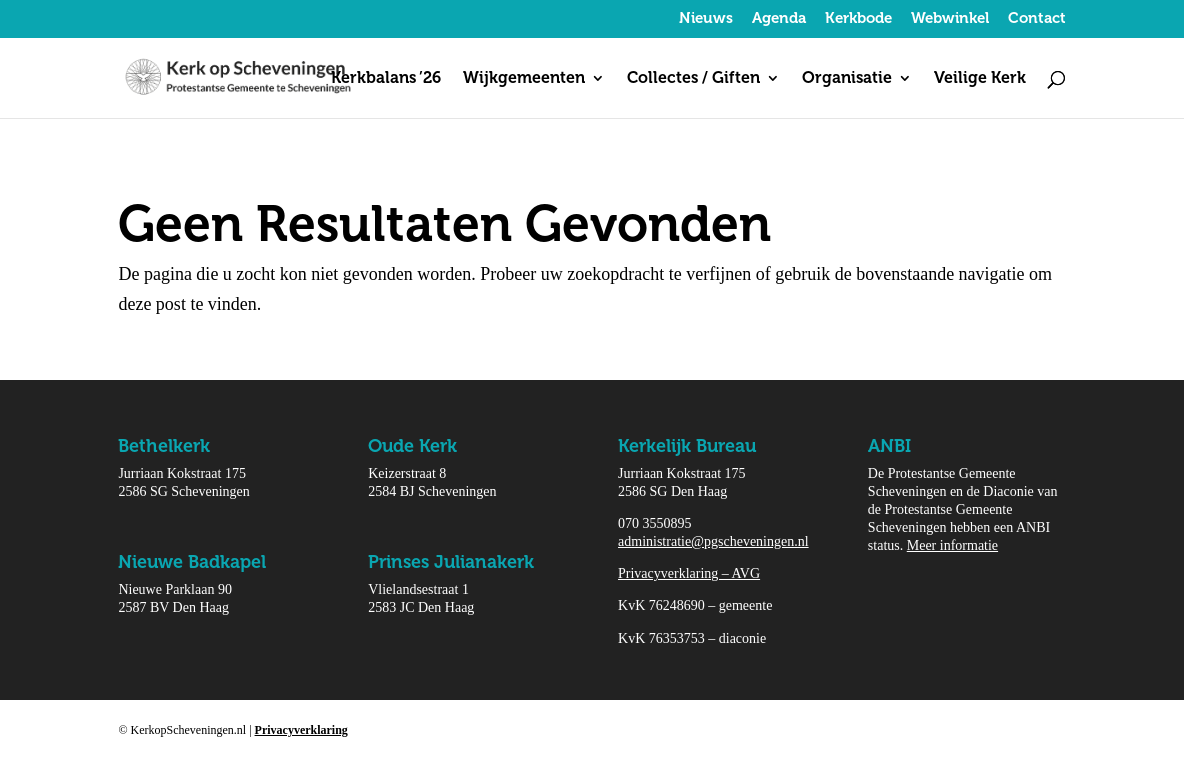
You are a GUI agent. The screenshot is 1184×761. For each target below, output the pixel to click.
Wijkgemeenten (524, 79)
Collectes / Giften (693, 79)
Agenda (779, 19)
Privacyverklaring (301, 730)
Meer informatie (952, 545)
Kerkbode (858, 19)
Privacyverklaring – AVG (689, 573)
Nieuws (706, 19)
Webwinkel (950, 19)
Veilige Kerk (980, 79)
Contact (1037, 19)
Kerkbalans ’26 (386, 79)
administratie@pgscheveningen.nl (713, 541)
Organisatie (847, 79)
